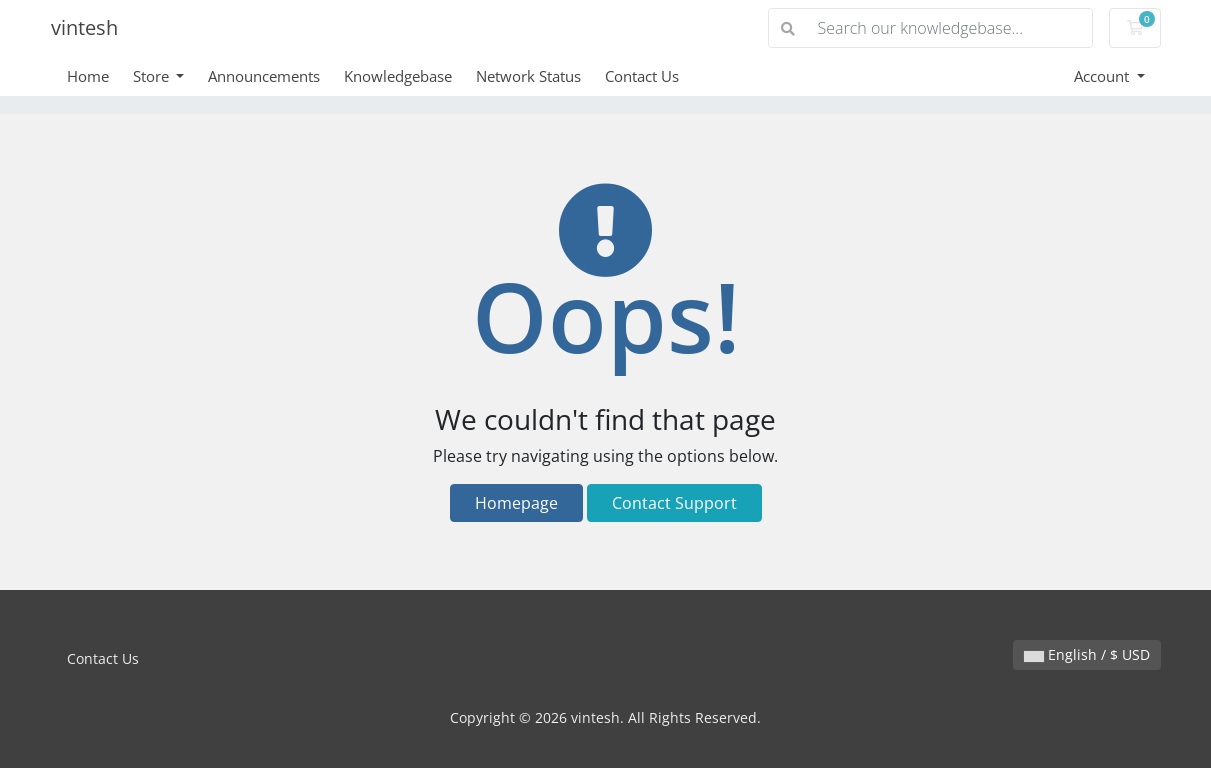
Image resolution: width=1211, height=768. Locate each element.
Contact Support (674, 503)
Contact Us (642, 76)
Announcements (264, 76)
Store (153, 76)
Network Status (528, 76)
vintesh (84, 27)
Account (1103, 76)
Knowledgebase (398, 76)
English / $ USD (1087, 654)
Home (88, 76)
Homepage (516, 503)
